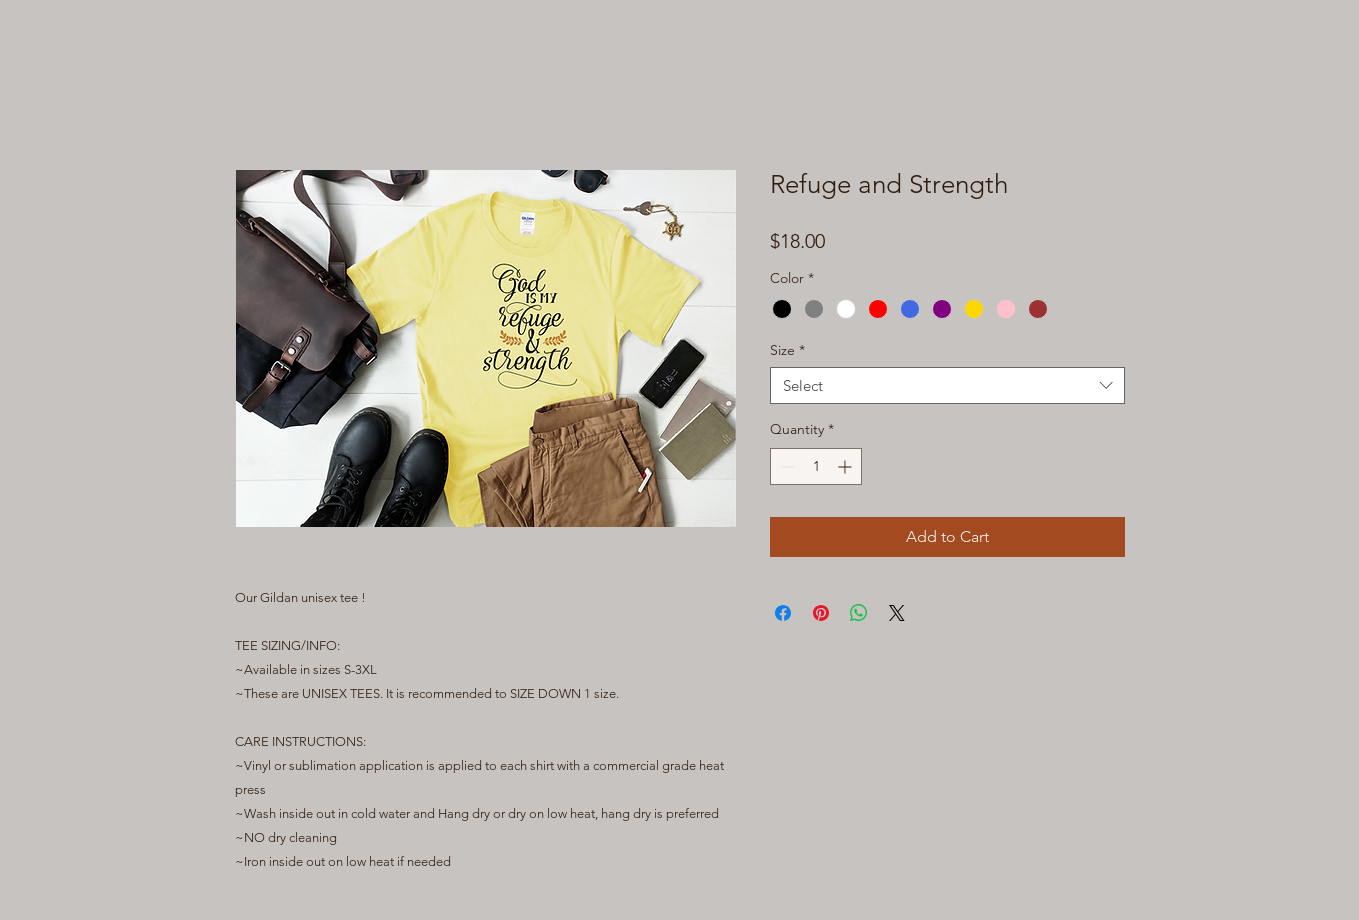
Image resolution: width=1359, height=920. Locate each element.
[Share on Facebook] (783, 613)
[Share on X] (897, 613)
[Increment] (846, 466)
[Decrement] (785, 466)
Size (787, 350)
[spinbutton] (816, 466)
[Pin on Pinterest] (821, 613)
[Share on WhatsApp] (859, 613)
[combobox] (947, 386)
